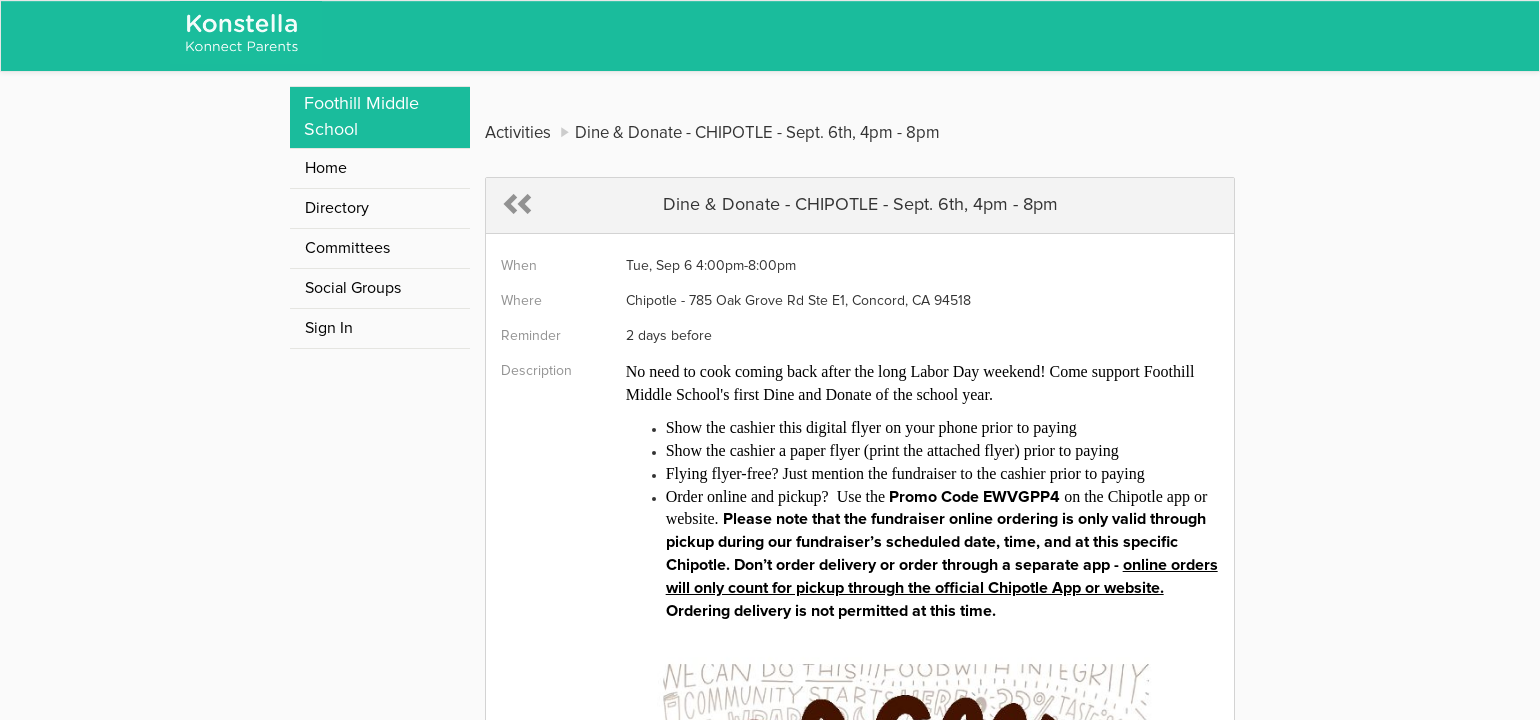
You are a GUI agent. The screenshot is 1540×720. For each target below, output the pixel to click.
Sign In (329, 328)
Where (521, 301)
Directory (337, 208)
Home (326, 168)
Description (536, 371)
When (519, 266)
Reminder (531, 336)
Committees (347, 248)
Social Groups (353, 288)
